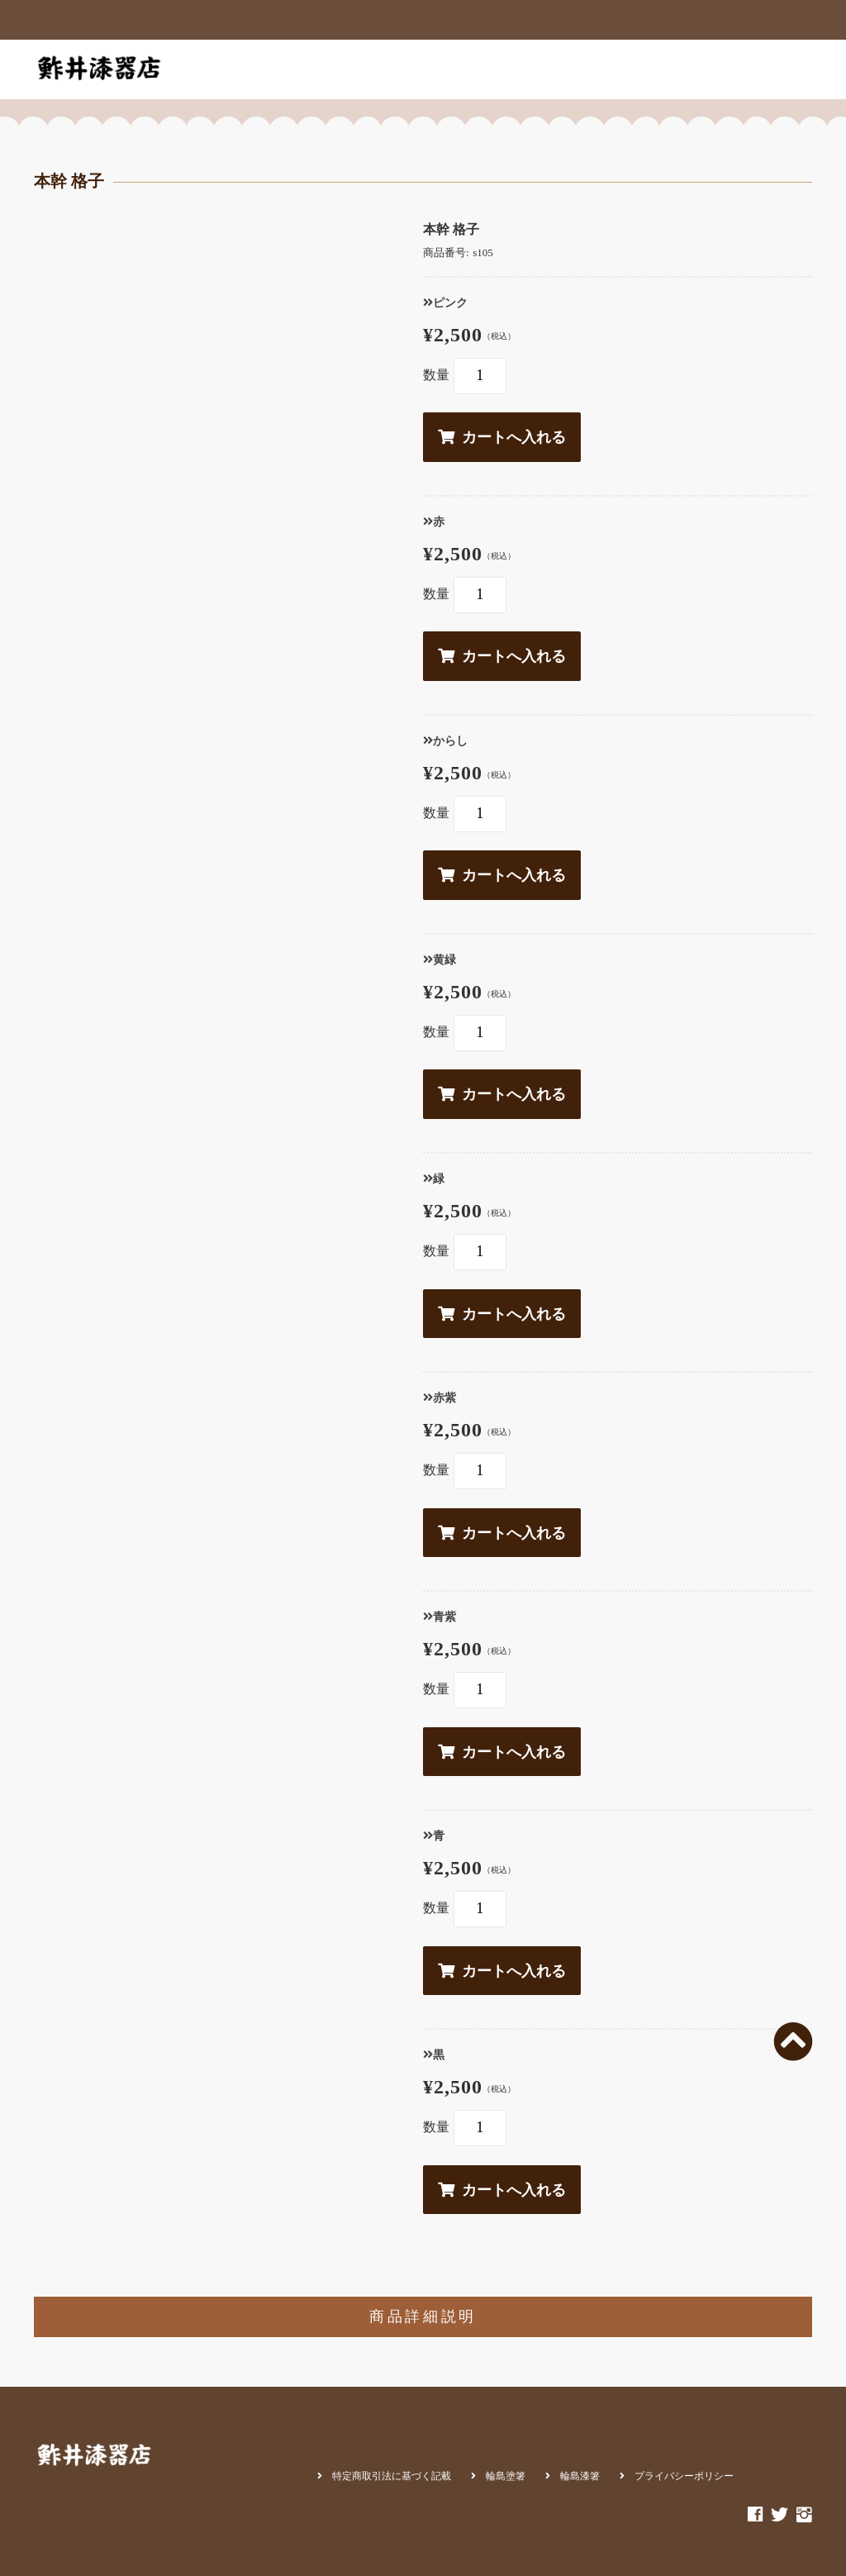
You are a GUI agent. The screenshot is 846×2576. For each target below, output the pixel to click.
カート (785, 69)
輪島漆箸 (580, 2476)
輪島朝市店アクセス (625, 69)
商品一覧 (320, 69)
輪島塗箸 (505, 2476)
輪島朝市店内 (515, 69)
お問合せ (722, 69)
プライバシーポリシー (684, 2476)
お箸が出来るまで (412, 69)
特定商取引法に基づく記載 (391, 2476)
